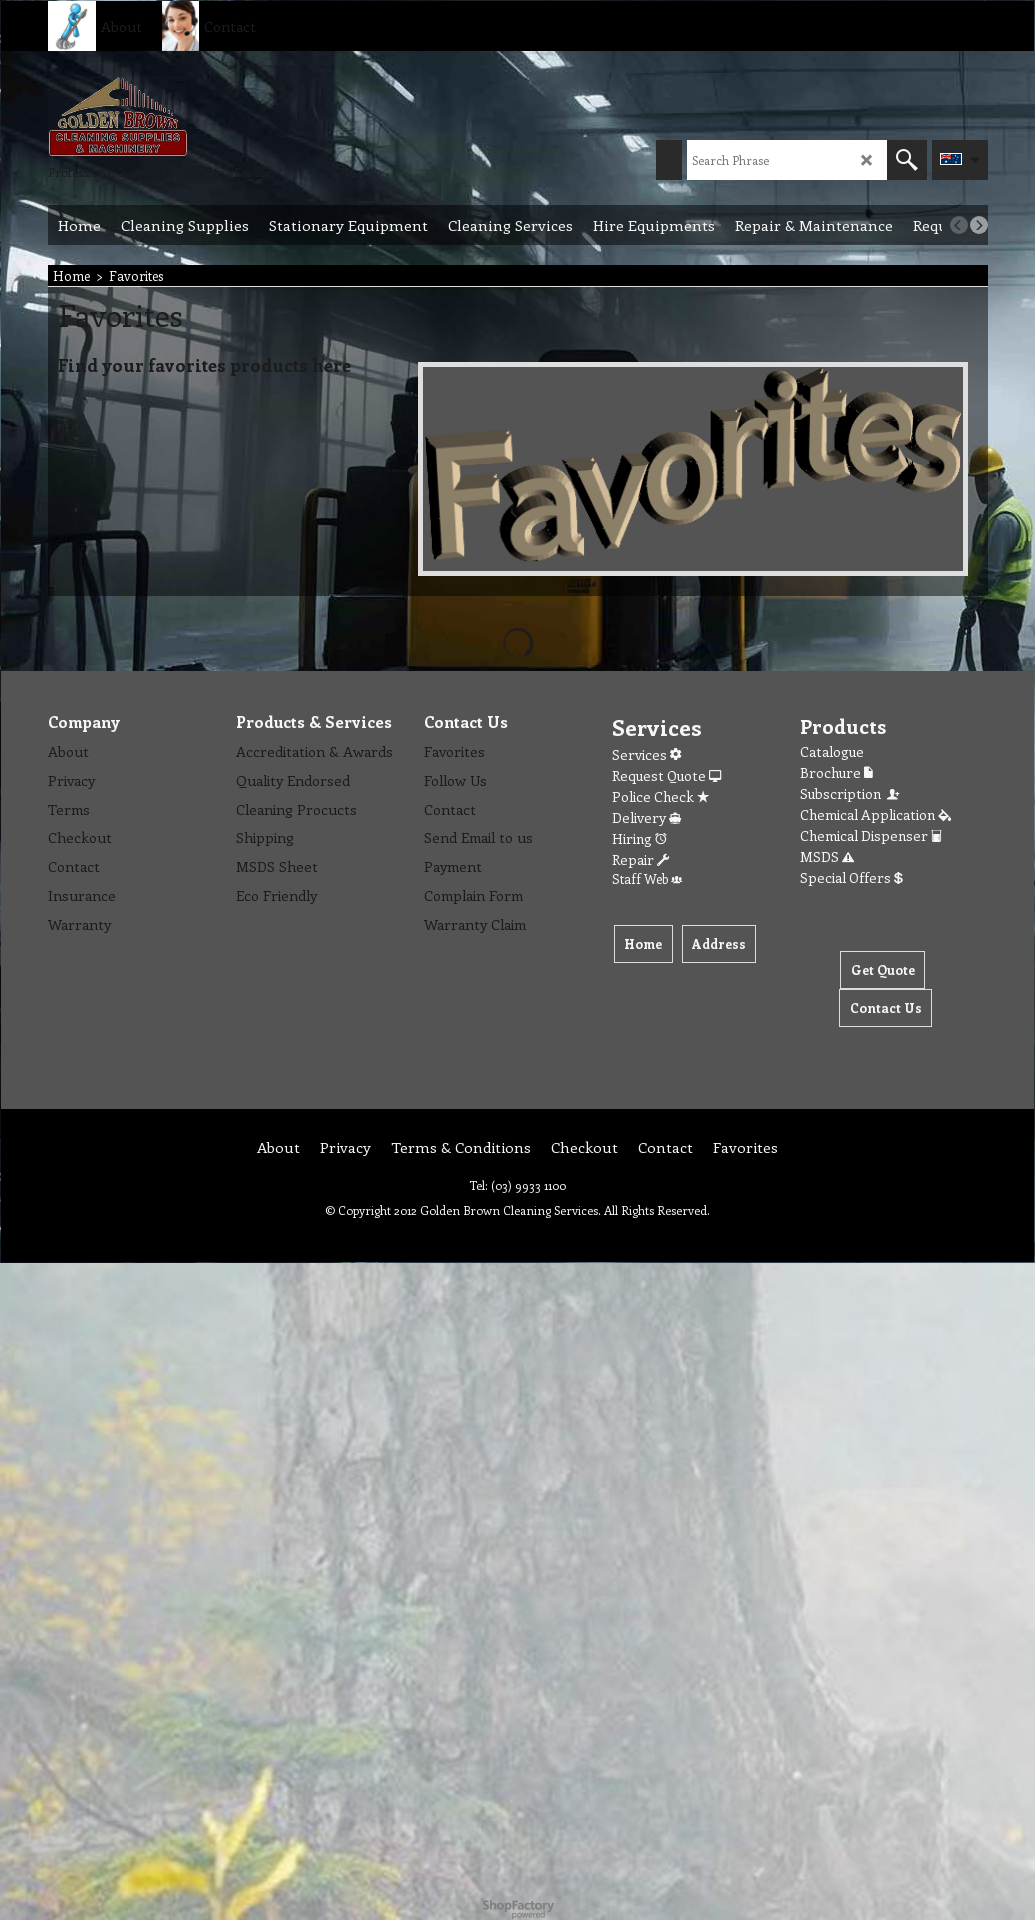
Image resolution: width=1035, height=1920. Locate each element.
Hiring (639, 838)
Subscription (851, 793)
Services (646, 754)
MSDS (827, 856)
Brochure (836, 772)
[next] (979, 225)
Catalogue (832, 751)
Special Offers (851, 877)
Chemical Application (875, 814)
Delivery (646, 817)
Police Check (660, 796)
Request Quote (666, 775)
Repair (640, 859)
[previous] (959, 225)
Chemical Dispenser (871, 835)
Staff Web (647, 878)
